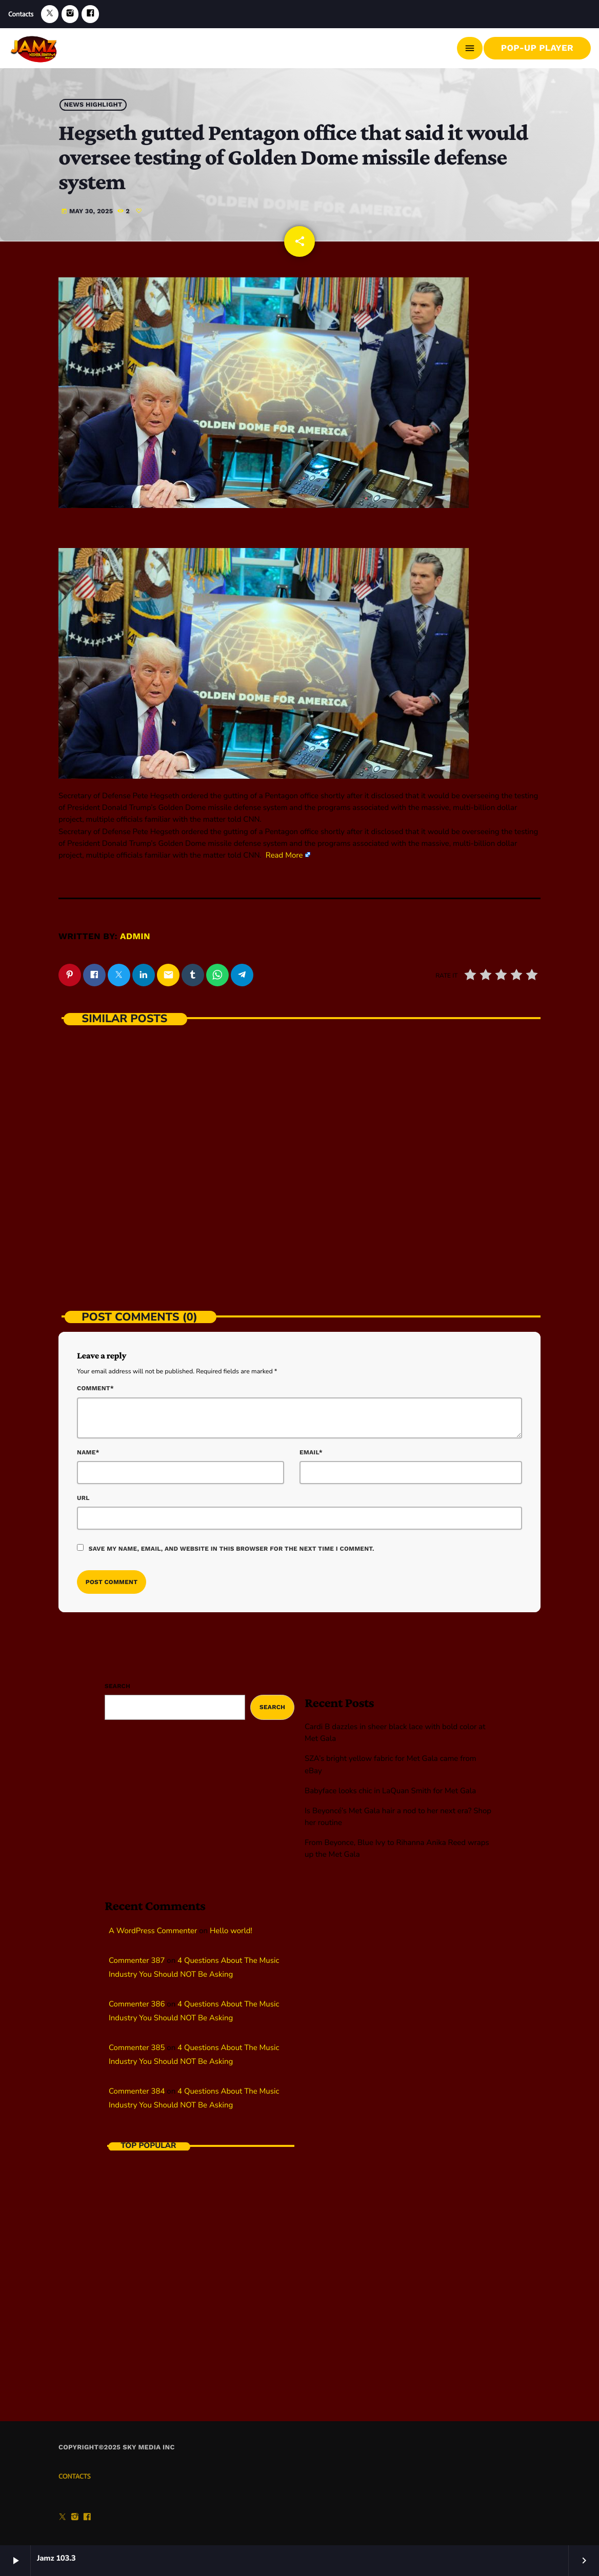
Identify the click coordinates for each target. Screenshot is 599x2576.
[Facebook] (90, 14)
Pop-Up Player (537, 48)
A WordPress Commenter (153, 1927)
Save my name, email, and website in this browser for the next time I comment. (231, 1544)
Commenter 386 (137, 2000)
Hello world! (231, 1927)
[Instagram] (70, 14)
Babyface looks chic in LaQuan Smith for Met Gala (390, 1787)
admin (135, 932)
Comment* (95, 1384)
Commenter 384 (137, 2087)
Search (117, 1682)
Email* (311, 1448)
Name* (88, 1448)
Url (83, 1493)
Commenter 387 (137, 1957)
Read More (284, 851)
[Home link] (35, 48)
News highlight (93, 104)
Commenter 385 (137, 2044)
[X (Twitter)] (49, 14)
